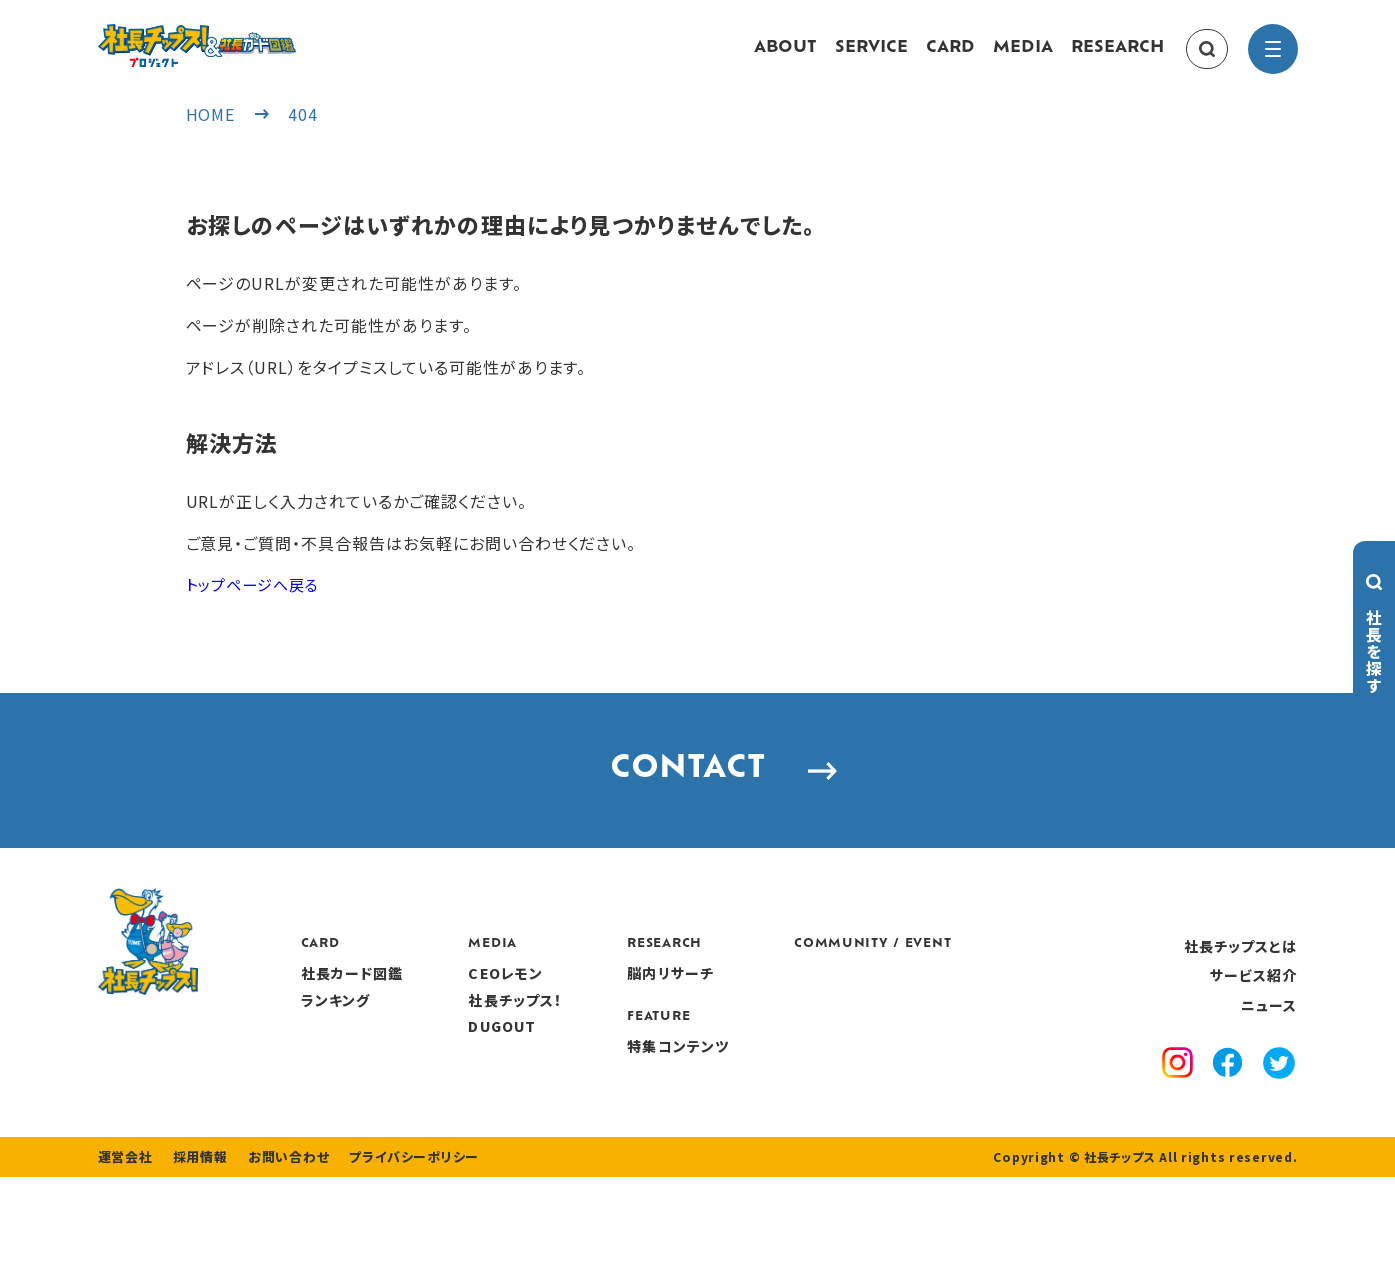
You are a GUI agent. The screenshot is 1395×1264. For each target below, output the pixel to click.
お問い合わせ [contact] (276, 1244)
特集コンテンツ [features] (800, 1094)
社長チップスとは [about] (1241, 994)
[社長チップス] (258, 36)
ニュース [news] (1269, 1053)
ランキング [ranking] (458, 1048)
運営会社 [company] (123, 1244)
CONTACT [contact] (697, 805)
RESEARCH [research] (1117, 58)
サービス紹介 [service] (1254, 1024)
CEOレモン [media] (627, 1022)
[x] (1279, 1114)
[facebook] (1227, 1114)
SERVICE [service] (871, 58)
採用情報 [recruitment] (193, 1244)
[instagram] (1177, 1114)
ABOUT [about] (785, 58)
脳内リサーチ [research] (792, 1022)
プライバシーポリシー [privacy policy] (395, 1244)
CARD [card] (950, 58)
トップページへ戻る (257, 604)
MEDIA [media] (1023, 58)
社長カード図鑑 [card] (474, 1022)
